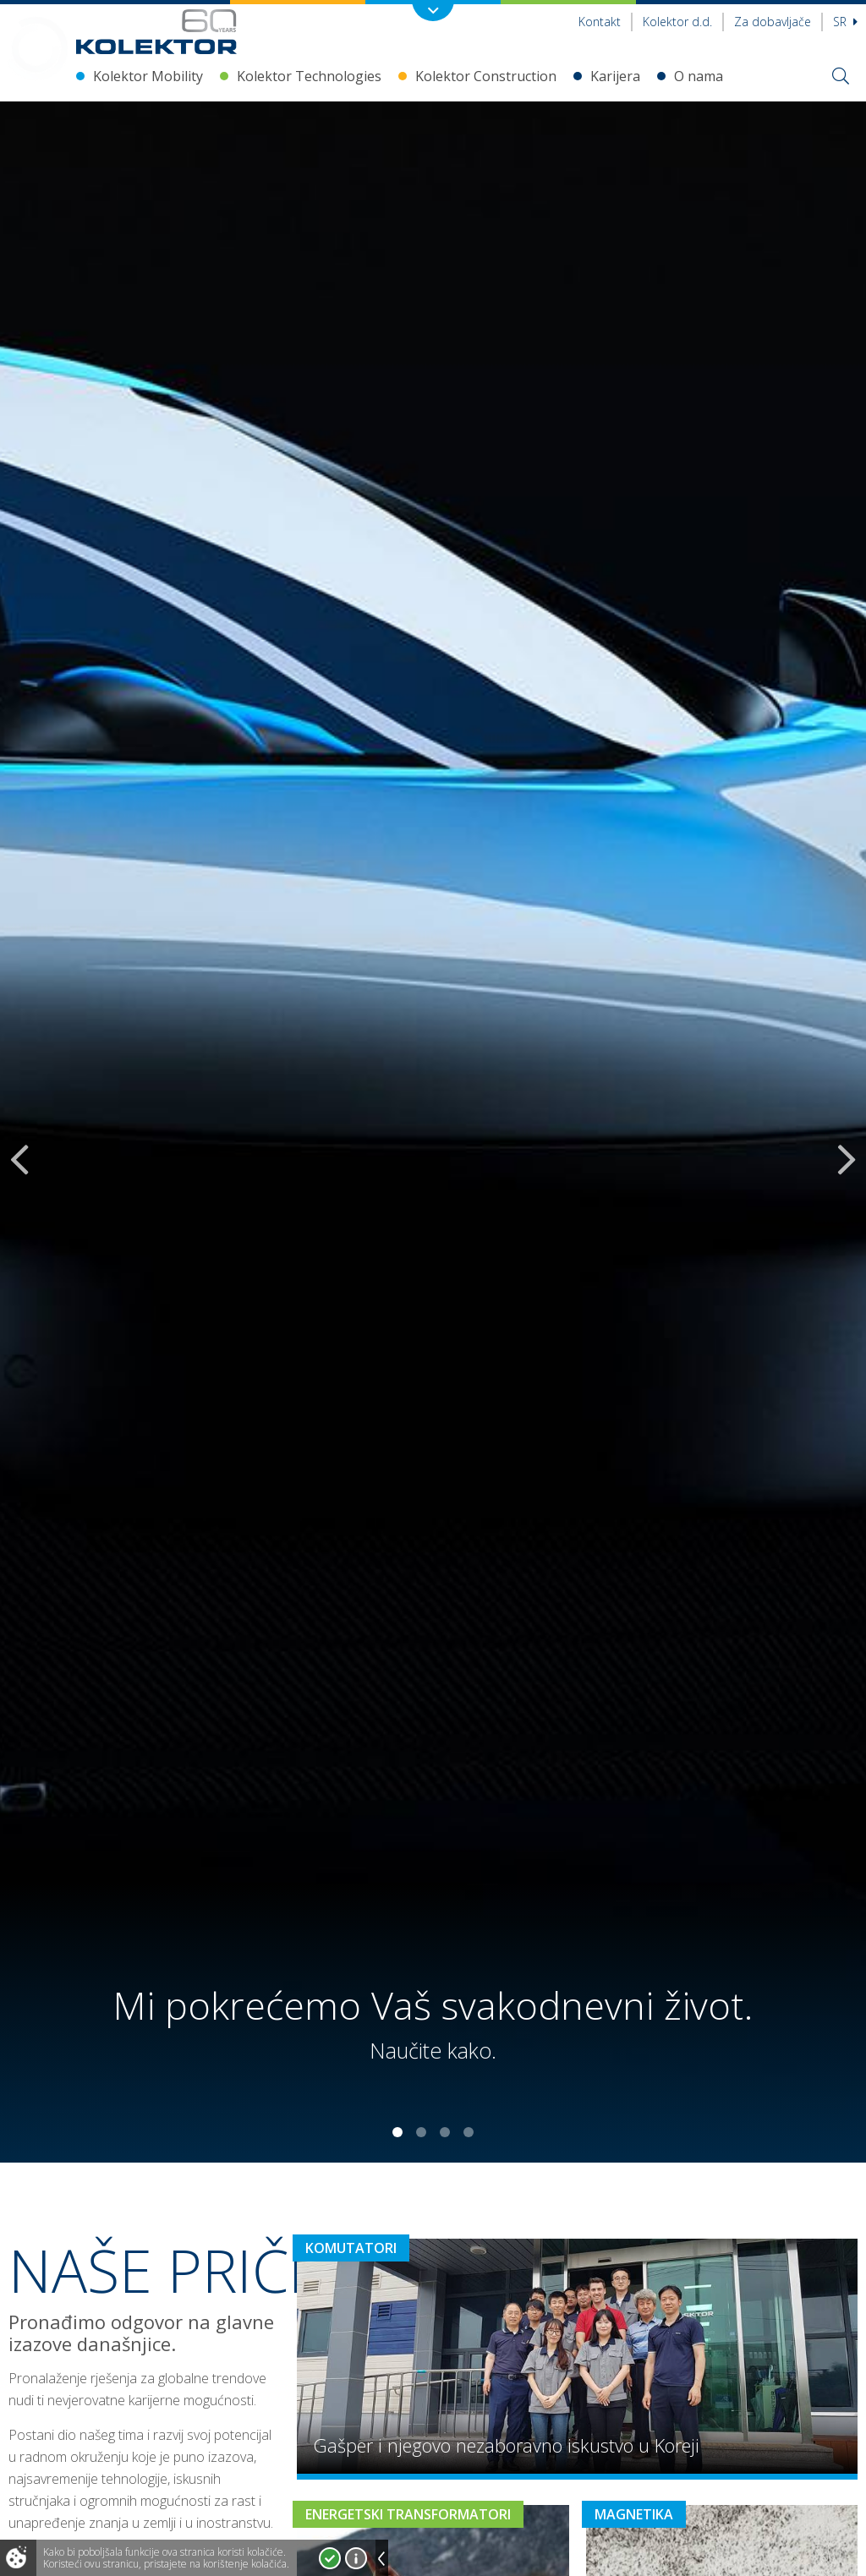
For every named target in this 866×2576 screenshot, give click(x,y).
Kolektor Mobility (148, 76)
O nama (698, 76)
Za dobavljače (772, 22)
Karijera (615, 76)
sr (845, 22)
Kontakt (599, 22)
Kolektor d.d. (677, 22)
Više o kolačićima (356, 2558)
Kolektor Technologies (309, 76)
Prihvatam (330, 2558)
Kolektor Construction (485, 76)
